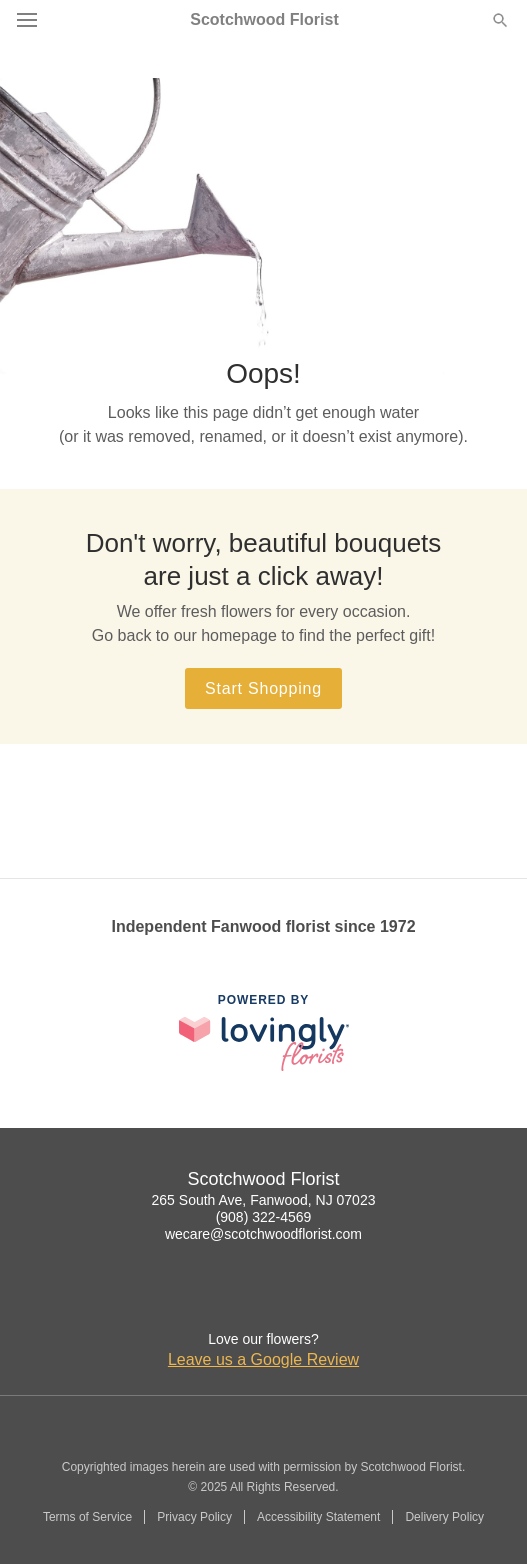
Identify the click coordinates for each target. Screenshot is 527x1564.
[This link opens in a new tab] (264, 1032)
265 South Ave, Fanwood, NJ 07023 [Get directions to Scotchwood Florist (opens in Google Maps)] (264, 1200)
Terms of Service (87, 1517)
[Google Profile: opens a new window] (264, 1299)
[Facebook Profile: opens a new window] (220, 1299)
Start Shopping (263, 688)
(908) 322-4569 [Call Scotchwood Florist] (264, 1217)
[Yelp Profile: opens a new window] (308, 1299)
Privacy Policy (194, 1517)
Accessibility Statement (318, 1517)
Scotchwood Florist (264, 20)
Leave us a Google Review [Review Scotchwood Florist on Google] (263, 1359)
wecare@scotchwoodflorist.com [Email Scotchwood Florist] (263, 1234)
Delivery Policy (444, 1517)
